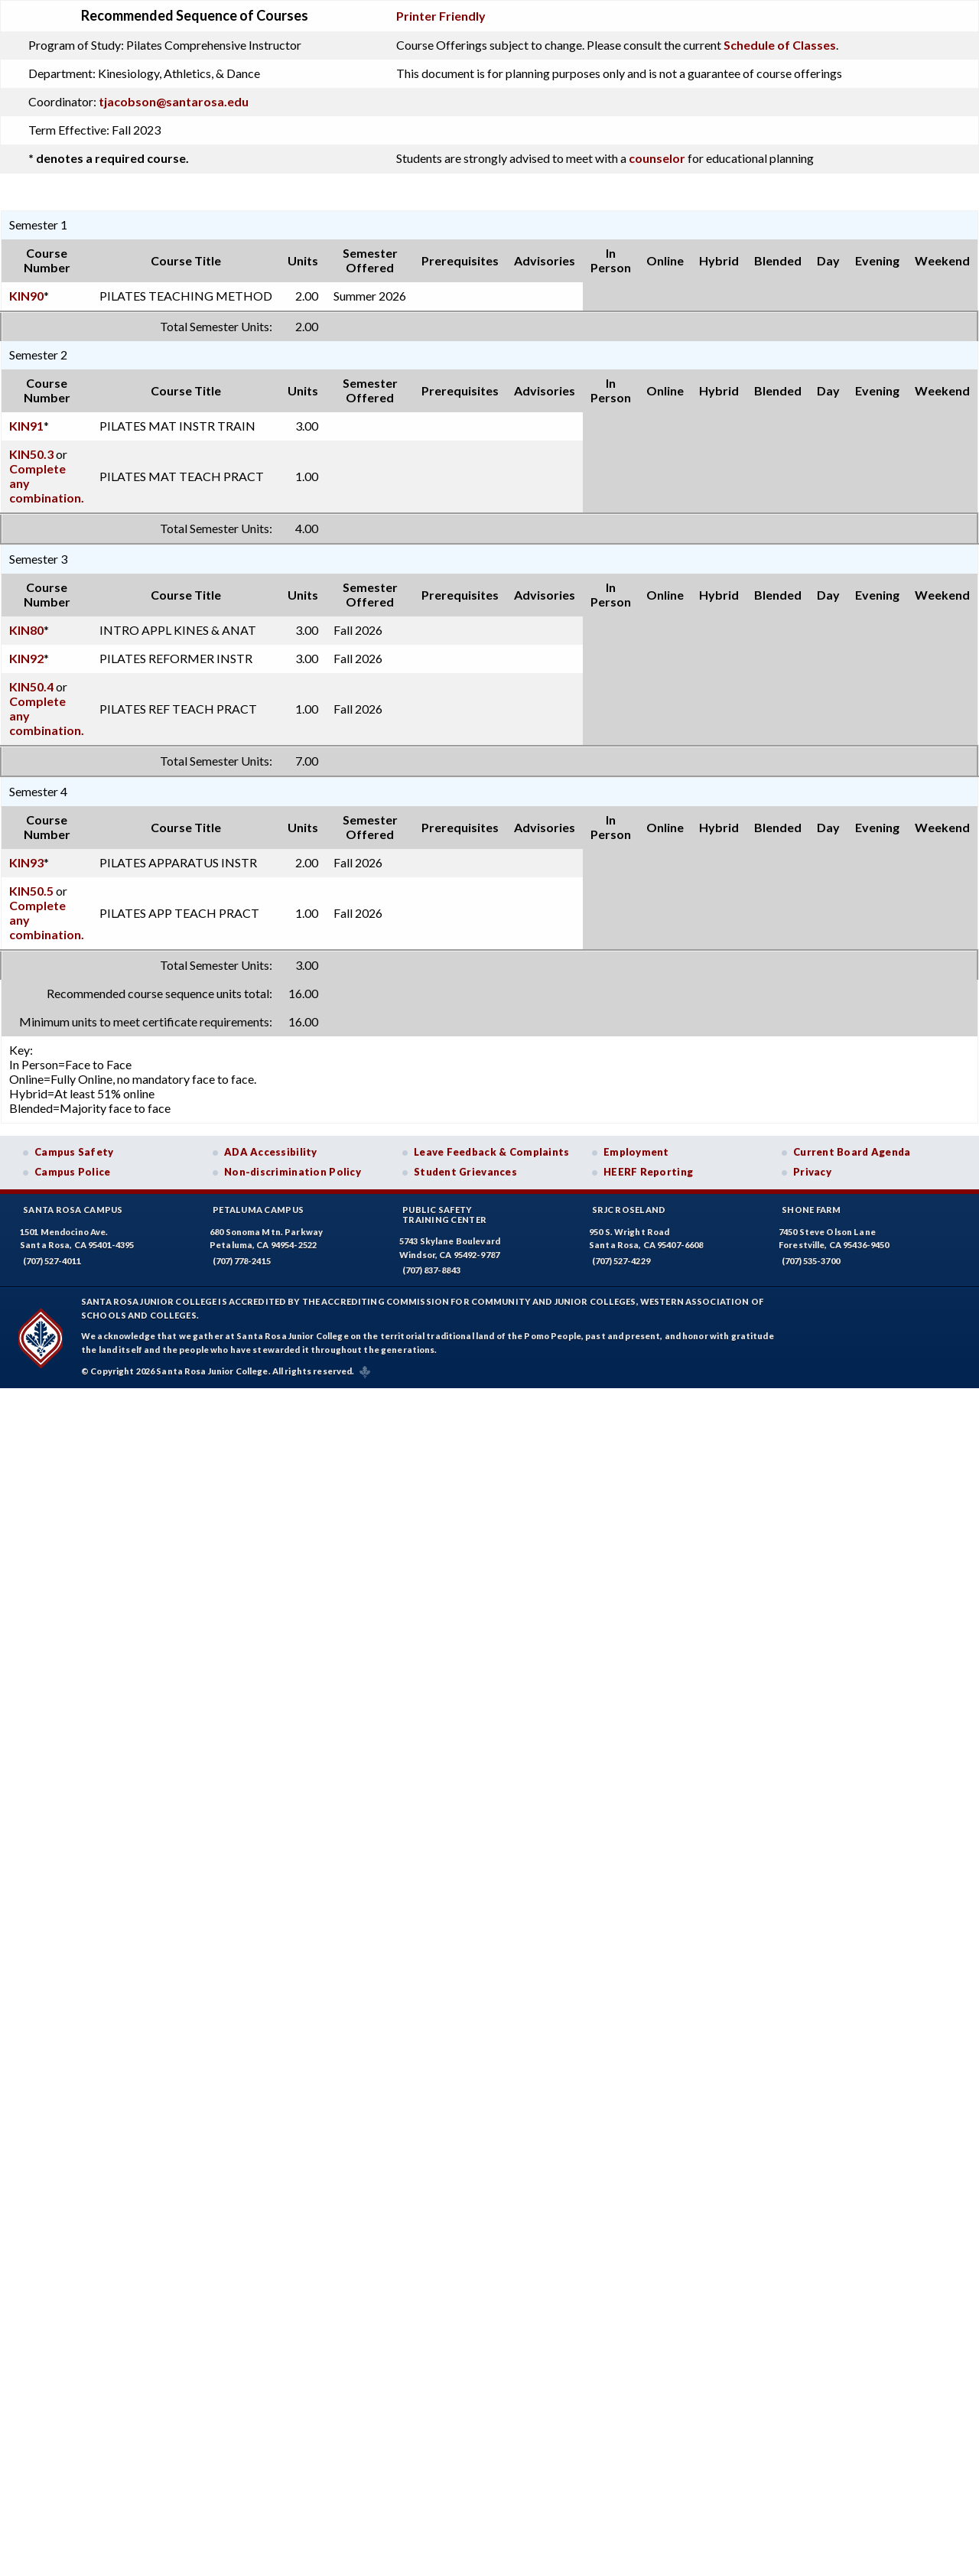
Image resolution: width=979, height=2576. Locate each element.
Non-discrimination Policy (292, 1172)
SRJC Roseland (629, 1210)
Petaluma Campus (258, 1210)
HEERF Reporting (648, 1172)
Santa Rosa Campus (73, 1210)
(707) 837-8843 (431, 1270)
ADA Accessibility (270, 1152)
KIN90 (26, 295)
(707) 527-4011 (52, 1261)
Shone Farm (811, 1210)
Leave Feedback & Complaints (491, 1152)
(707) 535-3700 (811, 1261)
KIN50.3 (31, 454)
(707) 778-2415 (242, 1261)
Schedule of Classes (780, 44)
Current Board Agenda (852, 1152)
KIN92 (26, 658)
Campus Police (72, 1172)
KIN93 (26, 862)
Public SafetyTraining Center (444, 1215)
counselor (657, 158)
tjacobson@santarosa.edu (174, 101)
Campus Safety (74, 1152)
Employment (636, 1152)
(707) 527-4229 (621, 1261)
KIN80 (26, 630)
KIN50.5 (31, 890)
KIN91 (26, 425)
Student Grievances (465, 1172)
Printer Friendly (441, 15)
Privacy (812, 1172)
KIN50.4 (31, 686)
